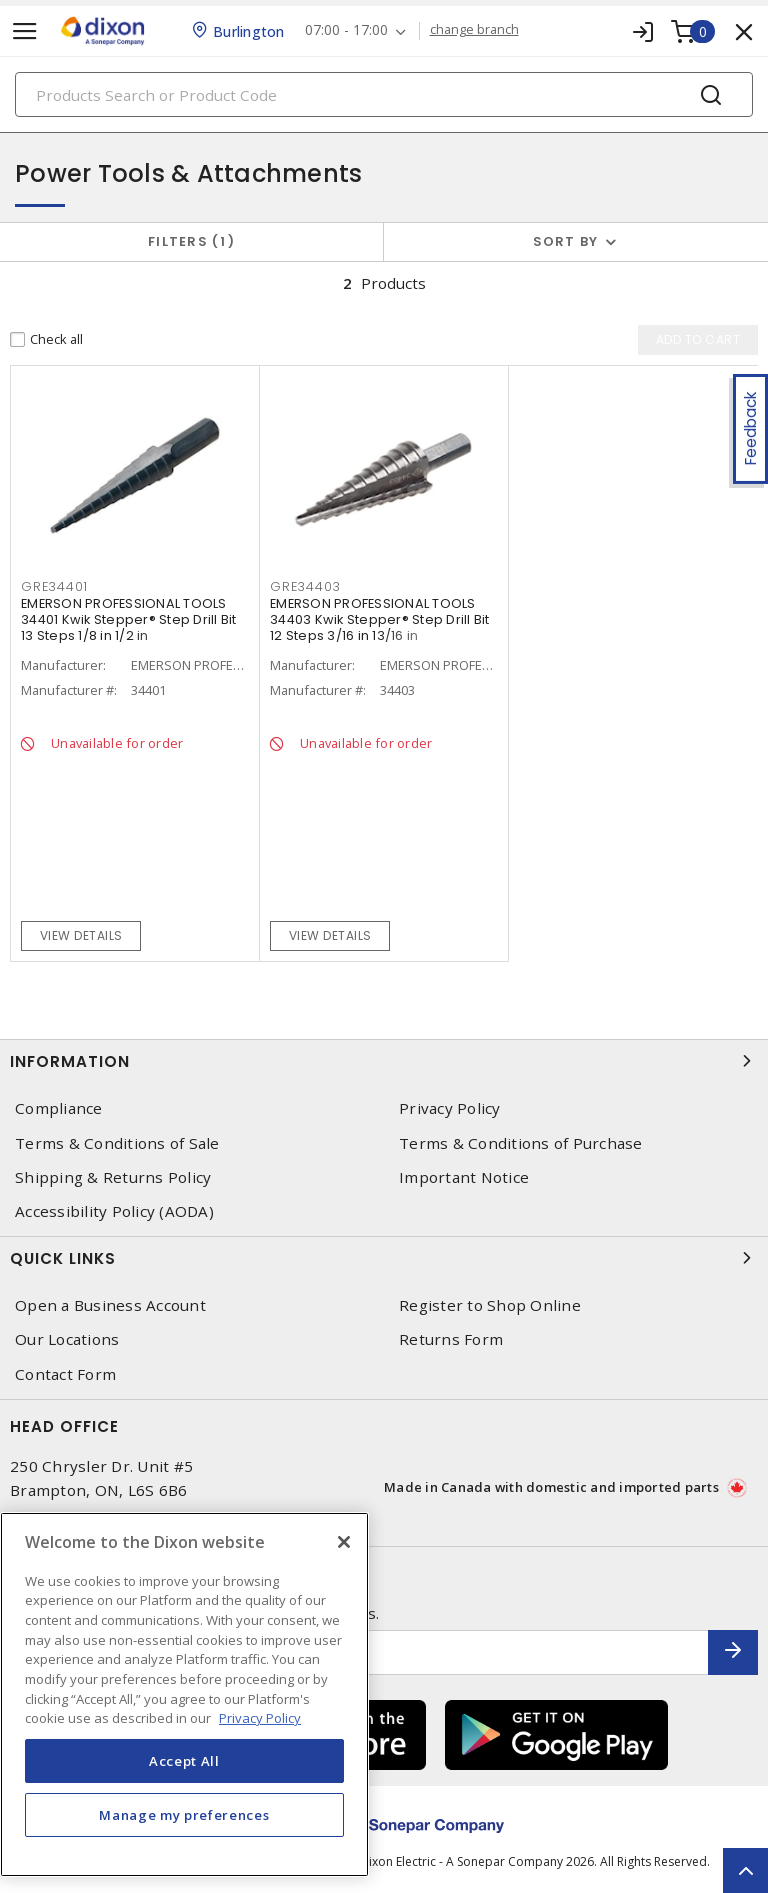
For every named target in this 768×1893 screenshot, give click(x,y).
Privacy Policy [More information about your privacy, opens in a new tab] (260, 1718)
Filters (191, 241)
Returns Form (451, 1339)
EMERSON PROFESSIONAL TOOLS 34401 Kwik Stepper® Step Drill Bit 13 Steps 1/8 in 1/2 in (129, 619)
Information (384, 1061)
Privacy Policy (450, 1108)
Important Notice (464, 1177)
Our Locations (67, 1339)
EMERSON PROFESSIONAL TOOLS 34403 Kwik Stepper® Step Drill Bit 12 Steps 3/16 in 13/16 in (380, 619)
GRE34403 (305, 586)
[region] (184, 1694)
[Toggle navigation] (25, 31)
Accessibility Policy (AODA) (114, 1211)
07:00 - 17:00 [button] (346, 30)
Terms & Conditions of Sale (117, 1143)
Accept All (184, 1761)
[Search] (384, 94)
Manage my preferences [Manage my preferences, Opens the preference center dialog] (184, 1815)
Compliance (59, 1108)
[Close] (344, 1542)
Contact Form (65, 1374)
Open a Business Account (110, 1305)
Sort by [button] (566, 241)
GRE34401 (54, 586)
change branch (474, 30)
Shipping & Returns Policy (113, 1177)
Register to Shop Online (490, 1305)
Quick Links (384, 1258)
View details (81, 935)
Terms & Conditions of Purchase (521, 1143)
